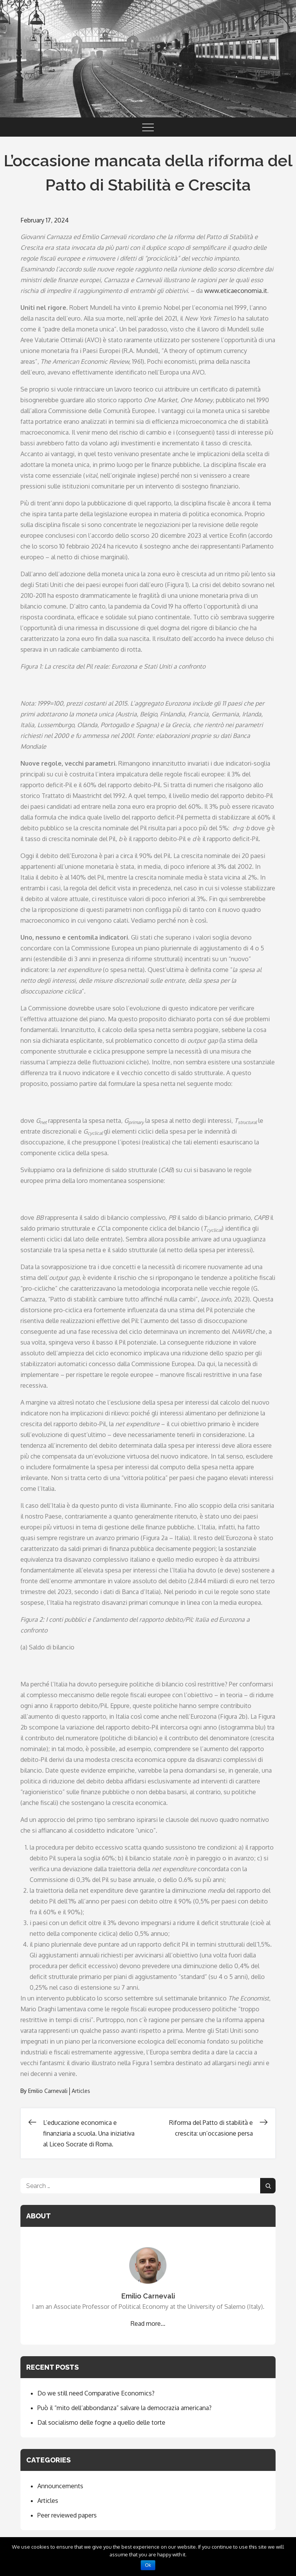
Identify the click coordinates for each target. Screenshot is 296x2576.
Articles (81, 2091)
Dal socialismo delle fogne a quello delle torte (101, 2422)
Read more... (148, 2323)
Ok (148, 2565)
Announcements (60, 2486)
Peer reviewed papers (67, 2515)
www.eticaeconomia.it (235, 290)
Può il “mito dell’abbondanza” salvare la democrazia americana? (124, 2408)
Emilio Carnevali (47, 2091)
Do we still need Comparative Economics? (96, 2393)
